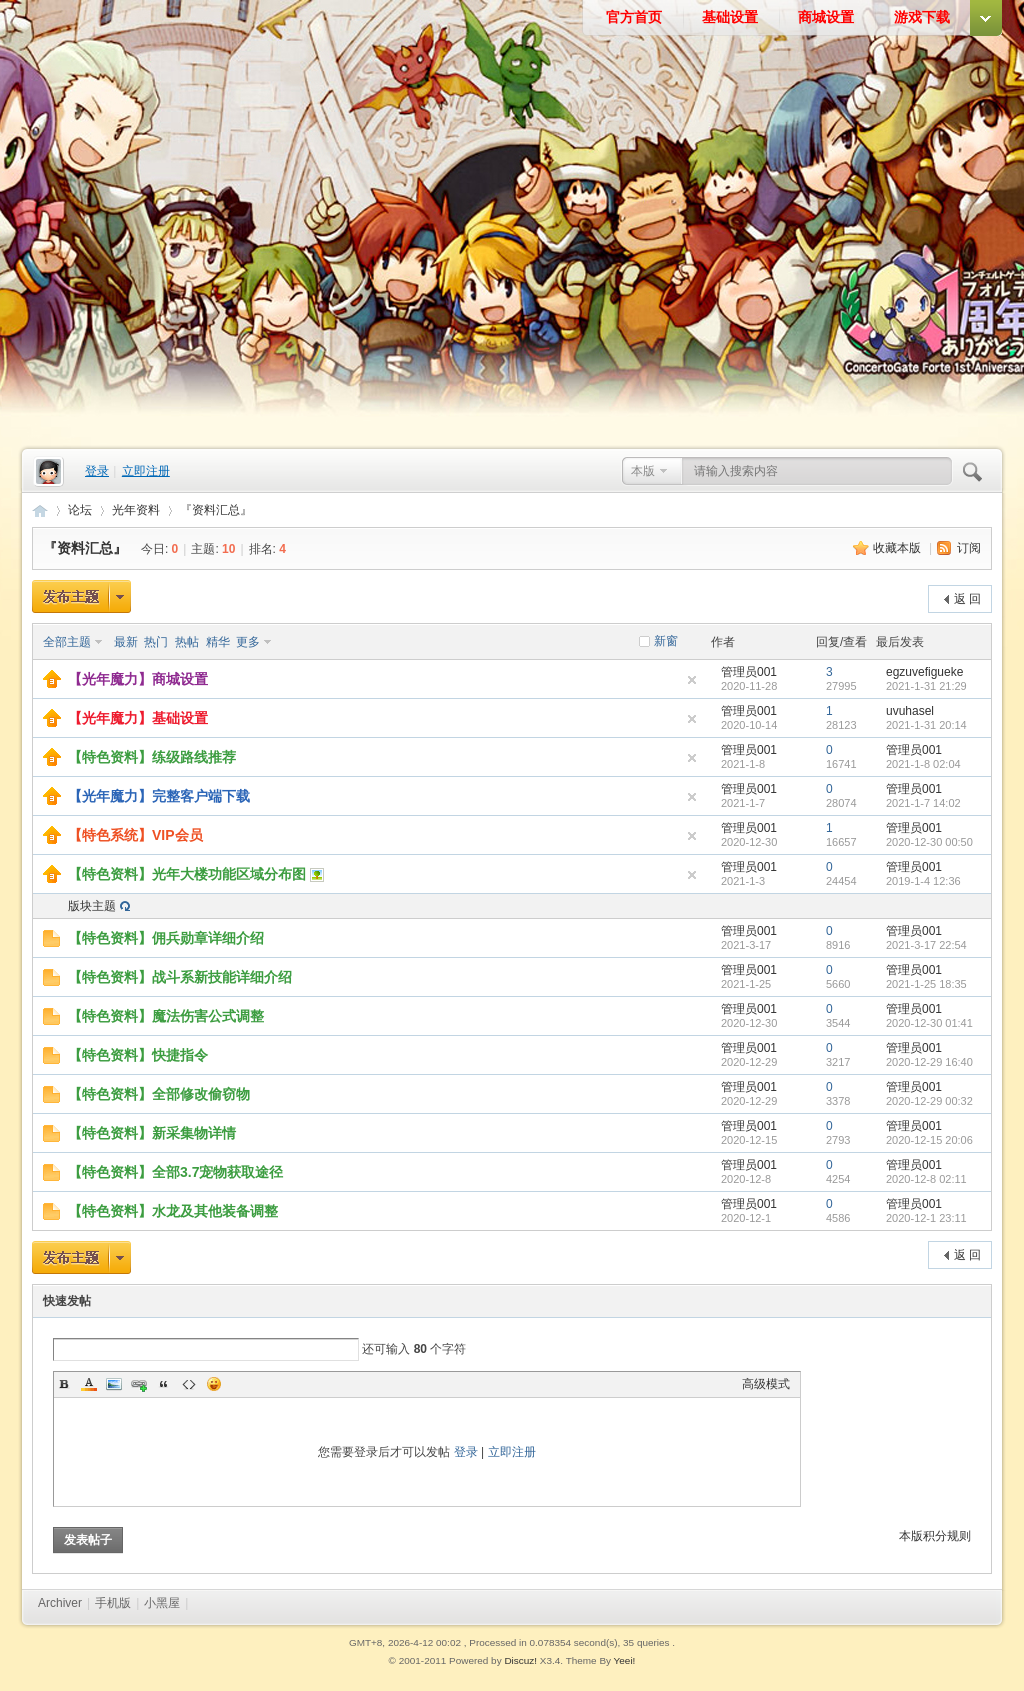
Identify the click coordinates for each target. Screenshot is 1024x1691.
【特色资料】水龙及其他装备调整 (173, 1211)
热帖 (187, 642)
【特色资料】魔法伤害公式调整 (166, 1016)
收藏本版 (898, 548)
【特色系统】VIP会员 (135, 835)
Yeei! (625, 1660)
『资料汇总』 (216, 510)
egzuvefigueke (924, 672)
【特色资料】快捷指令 (138, 1055)
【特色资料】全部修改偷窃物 (159, 1094)
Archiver (60, 1603)
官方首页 (634, 17)
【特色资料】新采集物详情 (152, 1133)
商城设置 (826, 17)
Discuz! (520, 1660)
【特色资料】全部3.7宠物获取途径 (175, 1172)
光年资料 (136, 510)
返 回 (967, 599)
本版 (643, 471)
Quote (164, 1384)
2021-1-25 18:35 (926, 984)
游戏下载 (922, 17)
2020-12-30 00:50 (929, 842)
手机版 (113, 1603)
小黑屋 (162, 1603)
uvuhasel (910, 711)
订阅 (969, 548)
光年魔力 (40, 510)
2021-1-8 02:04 (923, 764)
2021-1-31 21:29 (926, 686)
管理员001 (749, 672)
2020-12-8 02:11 (926, 1179)
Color (89, 1384)
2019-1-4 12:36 (923, 881)
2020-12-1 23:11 (926, 1218)
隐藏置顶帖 (692, 680)
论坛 (80, 510)
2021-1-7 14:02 (923, 803)
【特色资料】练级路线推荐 (152, 757)
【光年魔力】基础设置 (138, 718)
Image (114, 1384)
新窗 (666, 641)
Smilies (214, 1384)
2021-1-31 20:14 (926, 725)
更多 (248, 642)
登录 (97, 471)
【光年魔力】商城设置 (138, 679)
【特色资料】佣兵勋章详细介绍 (166, 938)
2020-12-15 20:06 (929, 1140)
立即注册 (146, 471)
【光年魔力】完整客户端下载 (159, 796)
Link (139, 1384)
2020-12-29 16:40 (929, 1062)
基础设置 (730, 17)
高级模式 (766, 1384)
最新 (126, 642)
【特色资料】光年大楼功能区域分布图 (187, 874)
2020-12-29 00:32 (929, 1101)
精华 (218, 642)
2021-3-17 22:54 (926, 945)
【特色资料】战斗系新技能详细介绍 (180, 977)
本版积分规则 (935, 1536)
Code (189, 1384)
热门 (156, 642)
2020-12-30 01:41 (929, 1023)
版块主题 (92, 906)
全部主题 (67, 642)
